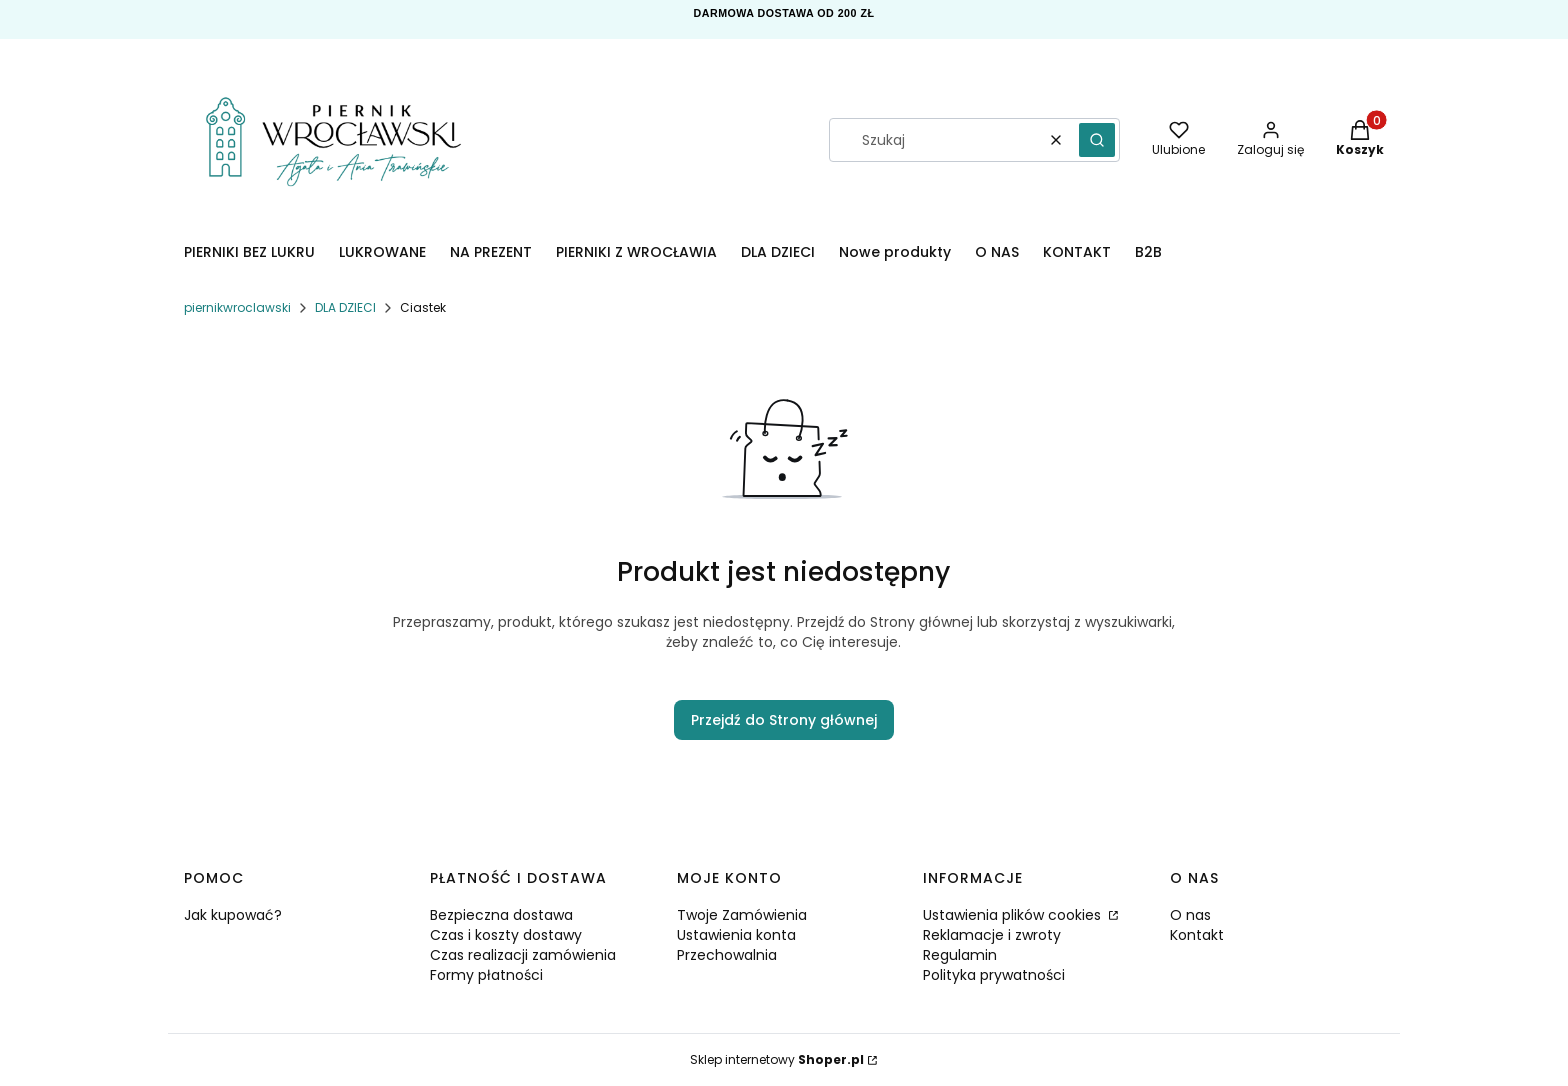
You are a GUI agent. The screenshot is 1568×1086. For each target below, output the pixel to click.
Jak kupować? (233, 915)
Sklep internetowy (777, 1059)
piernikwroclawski (237, 307)
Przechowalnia (727, 955)
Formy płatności (486, 975)
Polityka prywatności (994, 975)
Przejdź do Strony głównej (784, 720)
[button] (1097, 140)
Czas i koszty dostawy (506, 935)
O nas (1190, 915)
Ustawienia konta (736, 935)
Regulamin (960, 955)
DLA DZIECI (345, 307)
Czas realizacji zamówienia (523, 955)
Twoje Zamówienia (742, 915)
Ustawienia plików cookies (1014, 915)
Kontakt (1197, 935)
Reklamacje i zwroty (992, 935)
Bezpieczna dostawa (501, 915)
